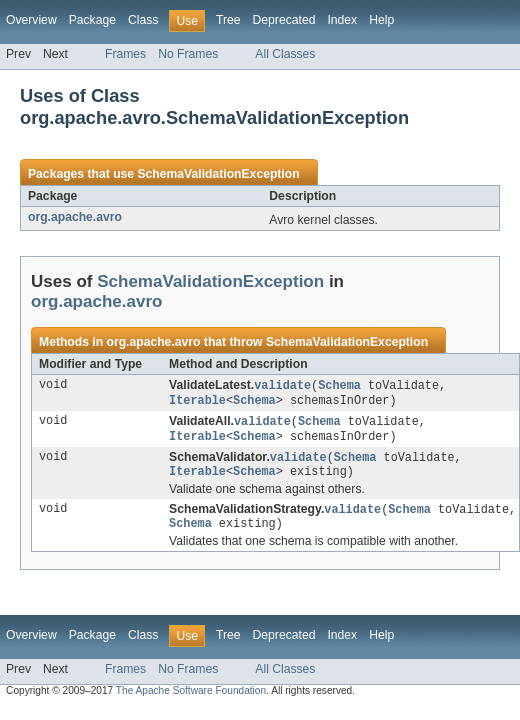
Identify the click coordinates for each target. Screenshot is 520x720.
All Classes (285, 54)
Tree (228, 20)
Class (143, 20)
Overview (31, 20)
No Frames (188, 54)
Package (92, 20)
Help (381, 20)
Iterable (197, 402)
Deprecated (284, 20)
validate (282, 386)
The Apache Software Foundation (191, 700)
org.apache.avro (75, 217)
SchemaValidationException (218, 174)
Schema (339, 386)
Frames (125, 54)
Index (342, 20)
